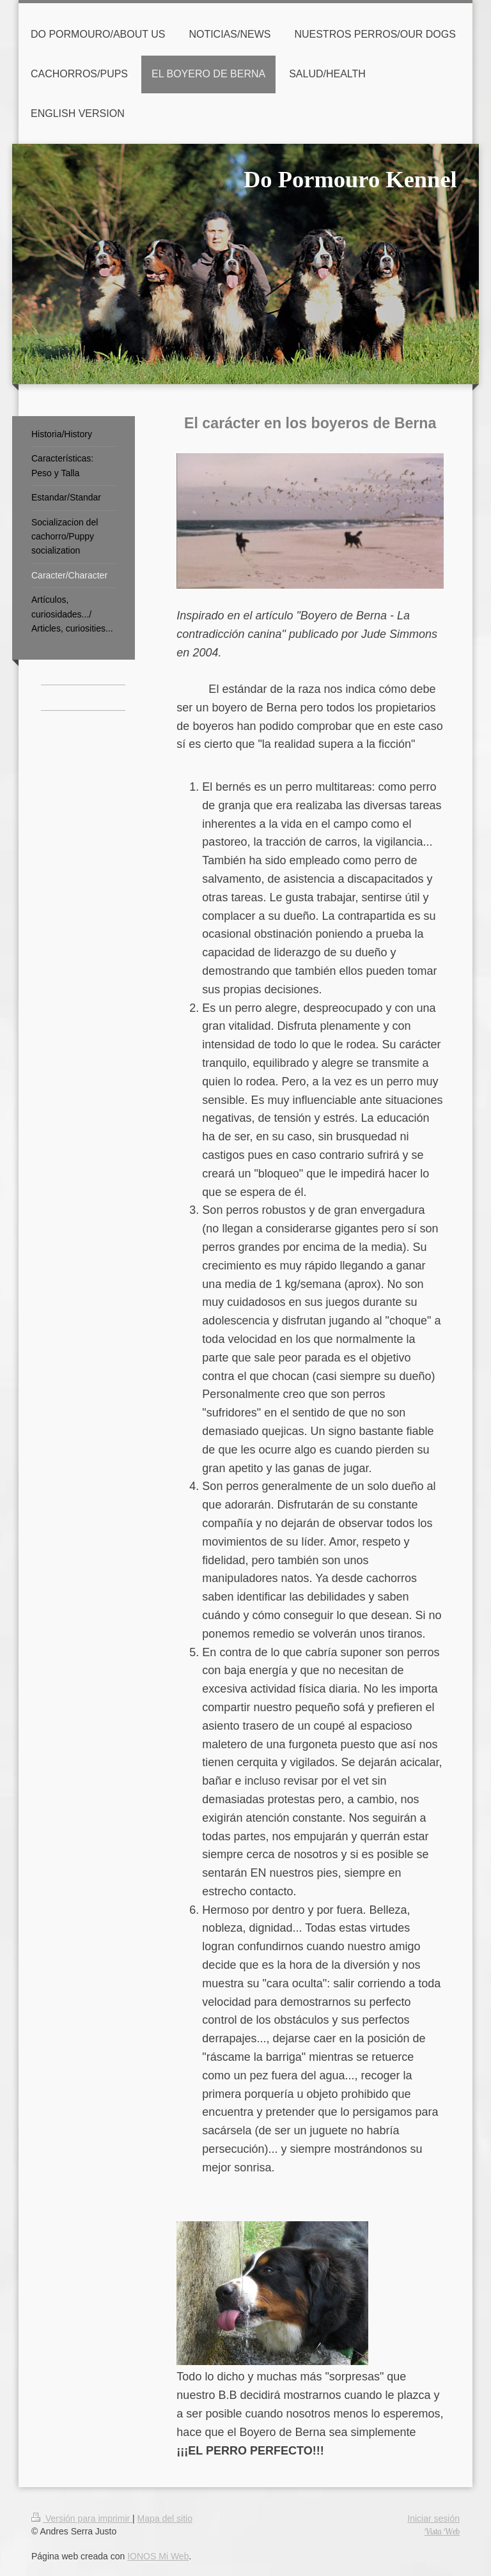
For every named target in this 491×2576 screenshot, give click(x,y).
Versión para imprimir (81, 2518)
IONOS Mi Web (158, 2556)
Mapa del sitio (164, 2518)
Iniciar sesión (433, 2518)
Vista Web (442, 2531)
